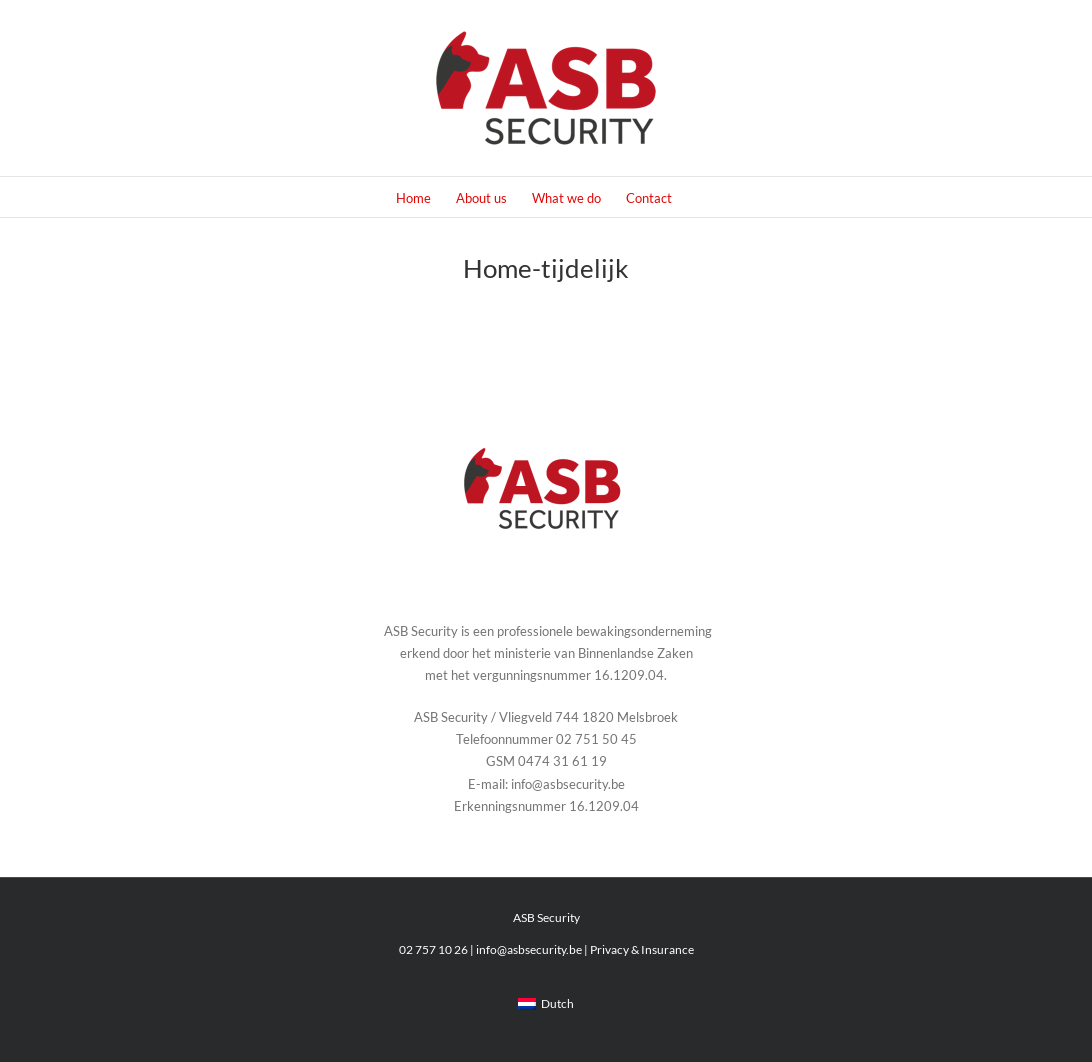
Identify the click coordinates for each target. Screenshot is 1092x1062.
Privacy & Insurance (642, 949)
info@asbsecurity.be (529, 949)
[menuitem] (546, 1004)
